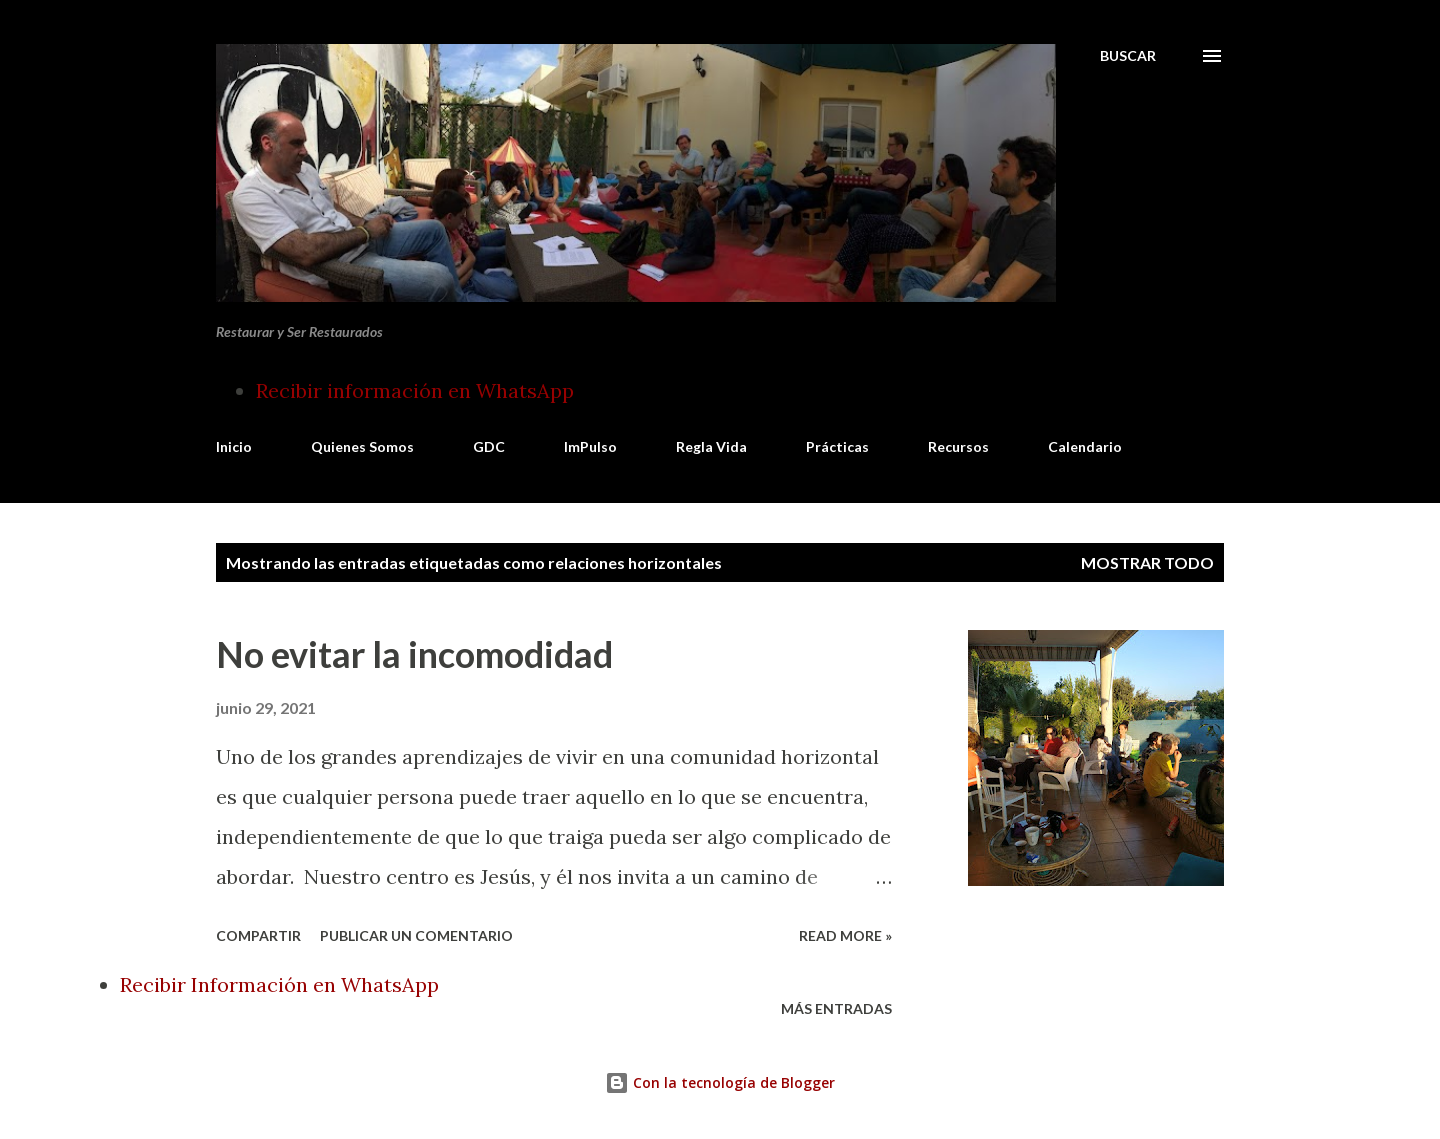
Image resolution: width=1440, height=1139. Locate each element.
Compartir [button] (258, 935)
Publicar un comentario (416, 935)
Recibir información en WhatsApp (415, 390)
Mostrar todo (1147, 562)
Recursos (958, 446)
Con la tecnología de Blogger (720, 1082)
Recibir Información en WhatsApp (279, 984)
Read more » (845, 935)
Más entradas (836, 1008)
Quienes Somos (362, 446)
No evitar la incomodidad (414, 654)
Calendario (1085, 446)
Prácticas (837, 446)
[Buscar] (1128, 56)
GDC (489, 446)
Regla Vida (711, 446)
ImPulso (590, 446)
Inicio (234, 446)
